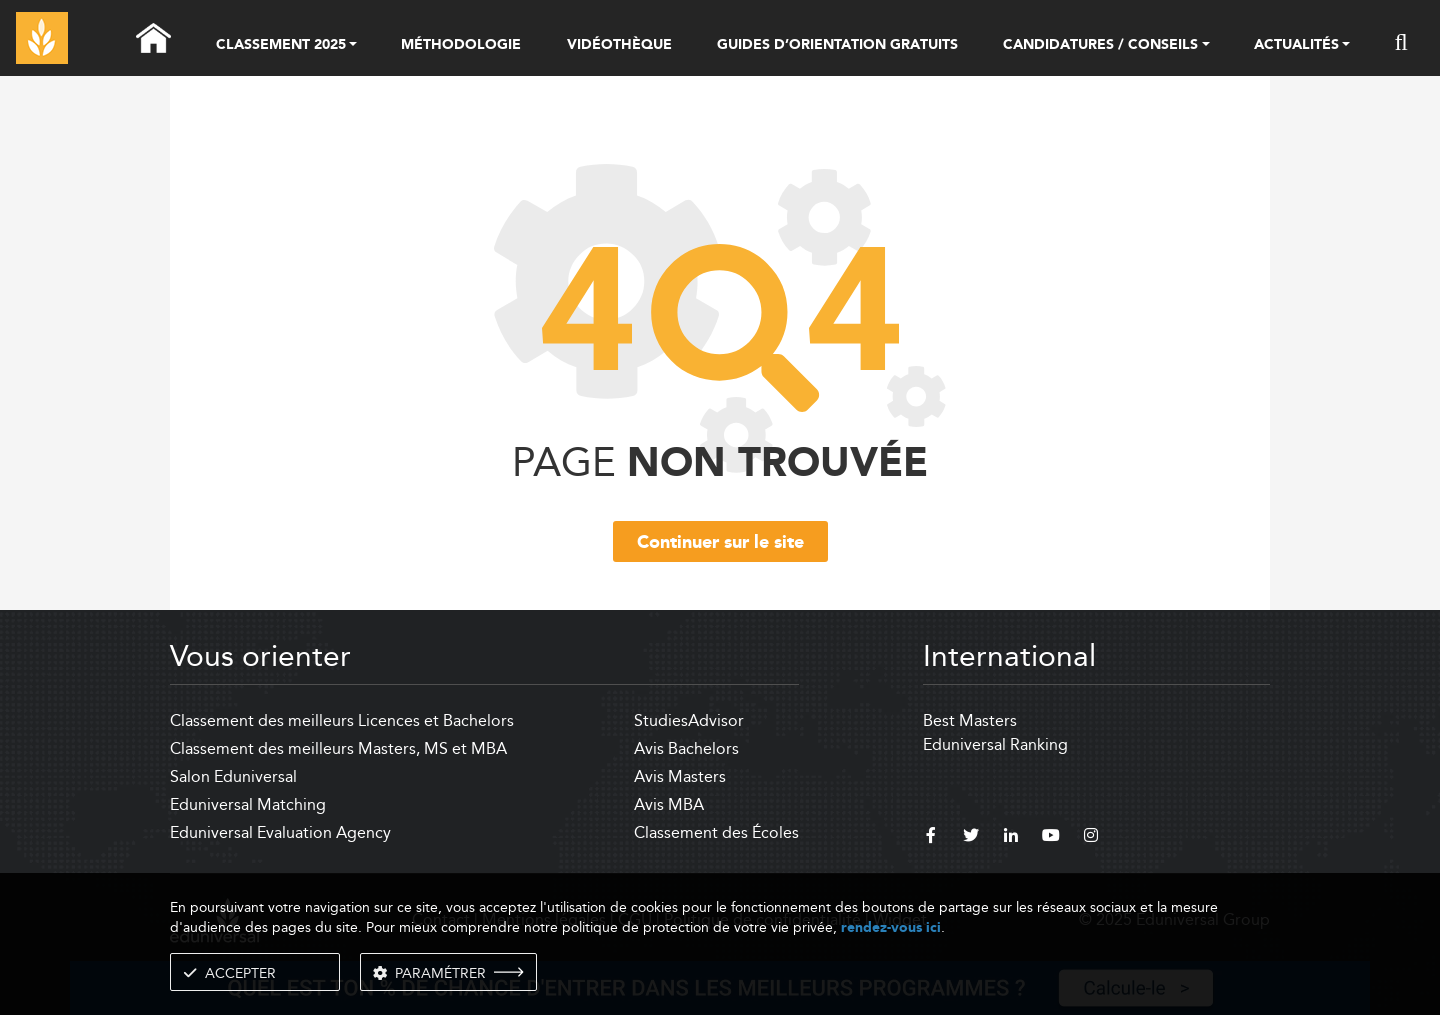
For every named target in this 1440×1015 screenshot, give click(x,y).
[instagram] (1091, 838)
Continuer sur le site (720, 543)
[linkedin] (1011, 838)
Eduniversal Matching (248, 804)
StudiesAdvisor (689, 720)
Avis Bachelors (686, 748)
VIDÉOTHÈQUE (619, 45)
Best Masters (970, 720)
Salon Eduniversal (233, 776)
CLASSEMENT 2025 (281, 46)
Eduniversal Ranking (995, 744)
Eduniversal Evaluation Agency (280, 832)
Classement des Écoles (716, 832)
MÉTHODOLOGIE (461, 45)
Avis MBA (669, 804)
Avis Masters (680, 776)
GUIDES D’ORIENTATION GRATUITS (837, 45)
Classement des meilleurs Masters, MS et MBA (338, 748)
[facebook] (931, 838)
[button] (353, 46)
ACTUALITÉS (1296, 46)
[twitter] (971, 838)
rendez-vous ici (891, 927)
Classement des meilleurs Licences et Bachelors (342, 720)
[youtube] (1051, 838)
